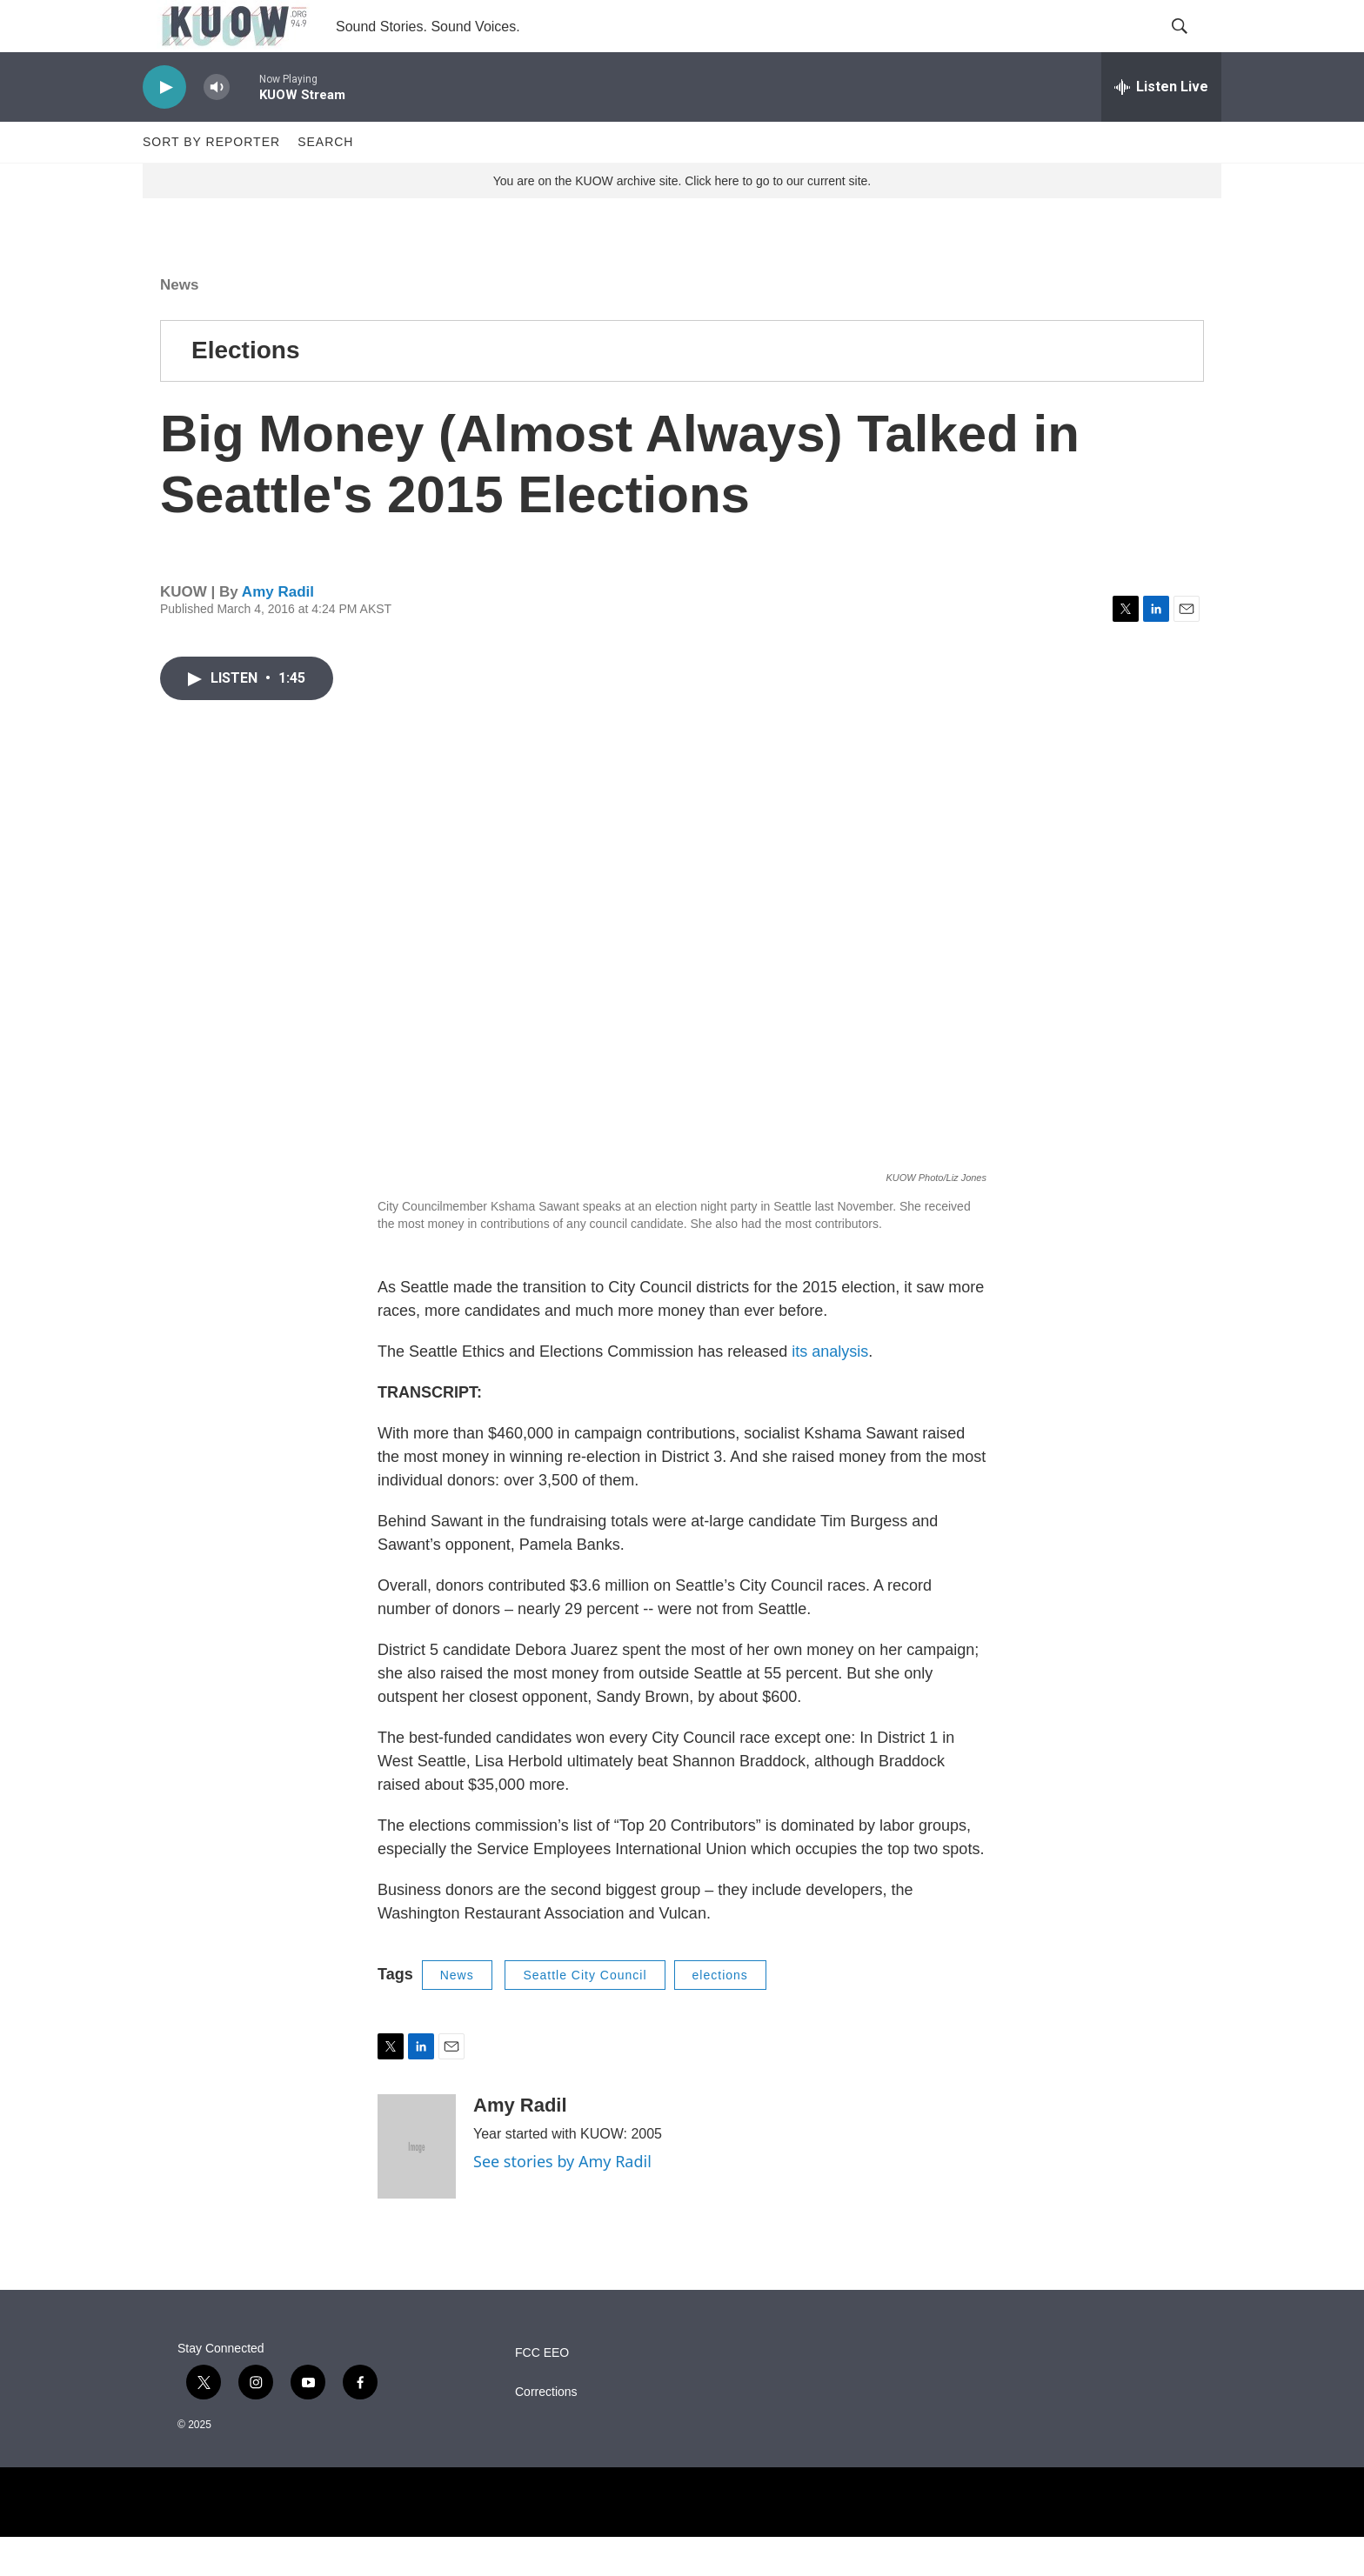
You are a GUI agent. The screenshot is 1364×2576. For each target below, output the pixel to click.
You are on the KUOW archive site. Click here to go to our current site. (682, 220)
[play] (164, 127)
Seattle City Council (584, 2014)
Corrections (546, 2431)
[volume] (216, 126)
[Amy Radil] (417, 2185)
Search (325, 181)
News (179, 324)
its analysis (830, 1390)
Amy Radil (278, 631)
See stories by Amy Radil (562, 2200)
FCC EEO (542, 2392)
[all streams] (1161, 126)
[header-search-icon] (1193, 46)
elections (720, 2014)
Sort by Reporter (211, 181)
